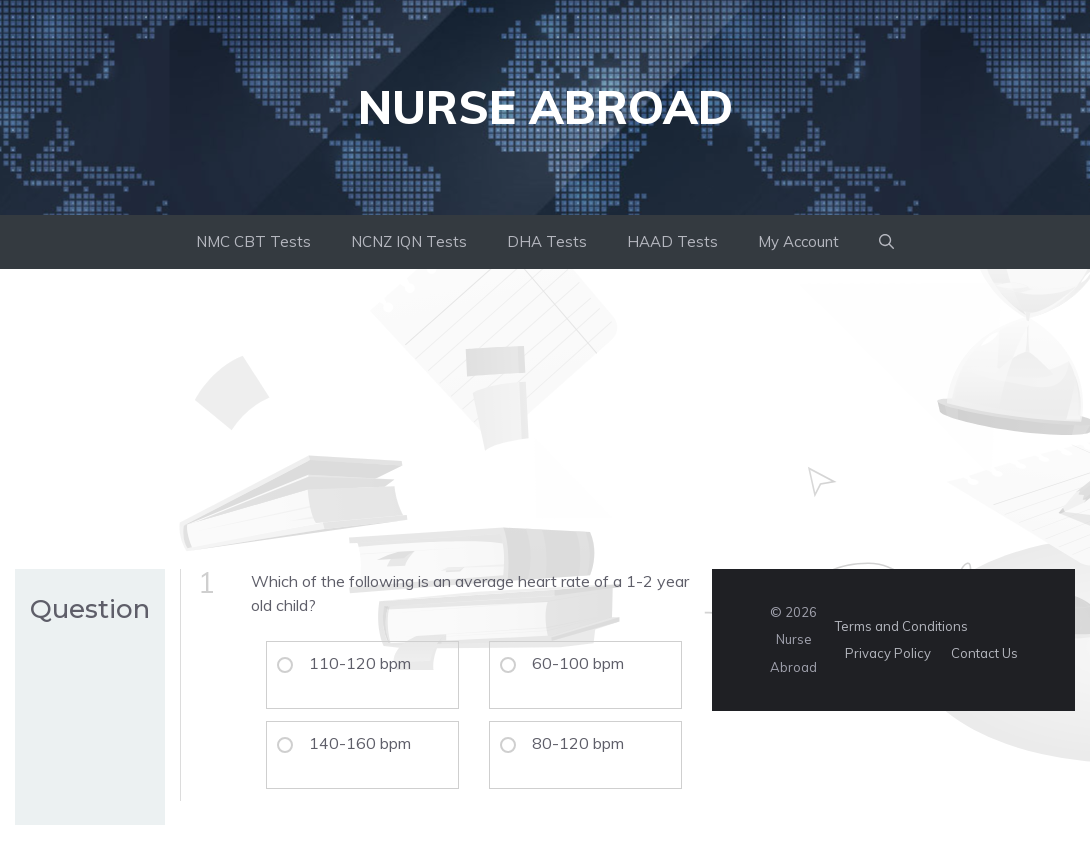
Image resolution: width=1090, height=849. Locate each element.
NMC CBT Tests (253, 241)
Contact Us (984, 653)
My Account (798, 241)
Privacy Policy (888, 653)
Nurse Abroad (545, 107)
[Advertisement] (545, 419)
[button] (886, 242)
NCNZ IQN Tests (409, 241)
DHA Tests (547, 241)
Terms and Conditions (901, 626)
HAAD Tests (672, 241)
